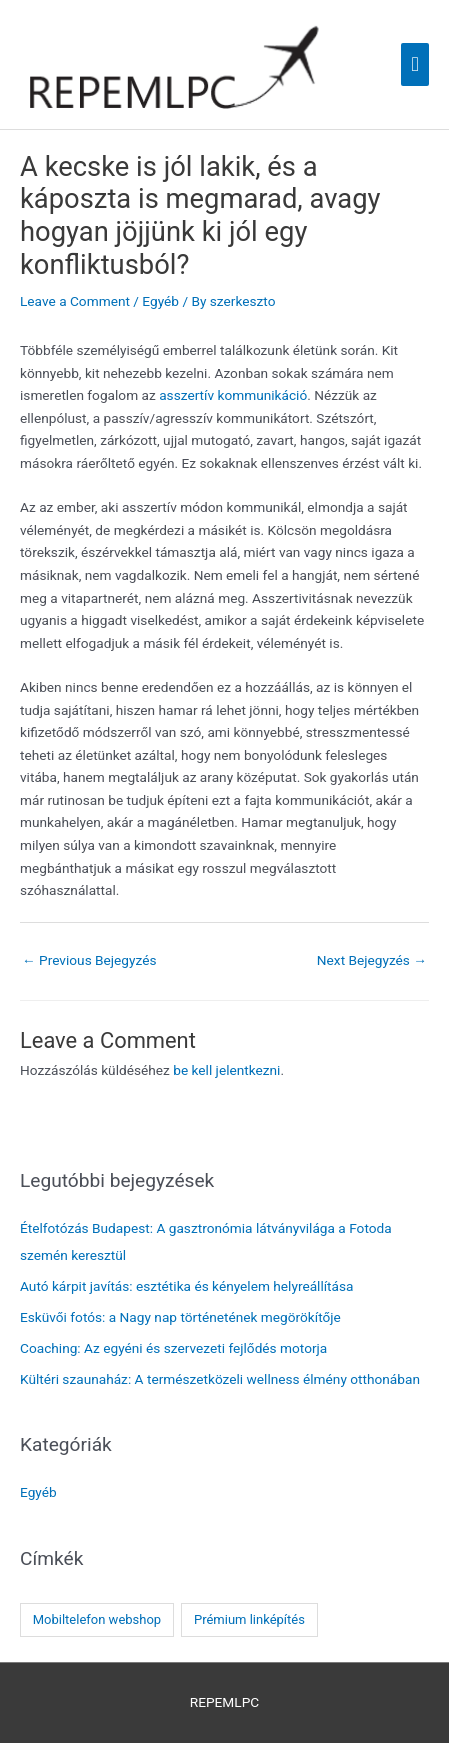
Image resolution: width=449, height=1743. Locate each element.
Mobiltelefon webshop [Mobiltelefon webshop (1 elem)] (97, 1619)
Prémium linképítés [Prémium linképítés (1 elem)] (249, 1619)
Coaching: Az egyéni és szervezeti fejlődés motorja (173, 1348)
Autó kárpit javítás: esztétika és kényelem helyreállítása (187, 1286)
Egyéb (160, 301)
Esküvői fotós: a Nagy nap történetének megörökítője (180, 1317)
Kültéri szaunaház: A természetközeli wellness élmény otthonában (220, 1379)
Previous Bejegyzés (89, 960)
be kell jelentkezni (226, 1070)
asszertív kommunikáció (233, 395)
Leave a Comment (75, 301)
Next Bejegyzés (372, 960)
